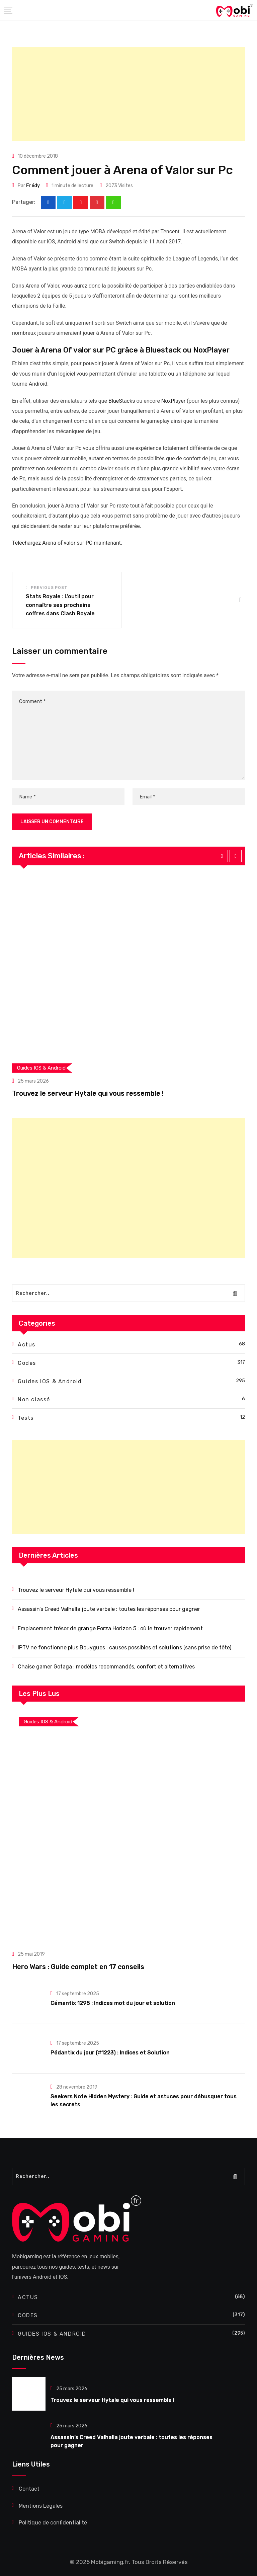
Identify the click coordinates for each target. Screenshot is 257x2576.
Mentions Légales (41, 2506)
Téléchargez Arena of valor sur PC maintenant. (67, 543)
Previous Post (49, 587)
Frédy (33, 185)
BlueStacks (121, 401)
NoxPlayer (173, 401)
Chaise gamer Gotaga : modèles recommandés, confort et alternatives (106, 1667)
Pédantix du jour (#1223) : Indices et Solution (110, 2052)
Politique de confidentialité (53, 2522)
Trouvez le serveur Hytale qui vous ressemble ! (88, 1093)
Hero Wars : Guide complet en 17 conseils (78, 1967)
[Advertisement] (128, 94)
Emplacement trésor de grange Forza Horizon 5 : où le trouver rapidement (110, 1628)
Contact (29, 2489)
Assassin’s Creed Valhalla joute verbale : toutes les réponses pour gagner (109, 1609)
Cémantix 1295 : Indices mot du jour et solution (113, 2003)
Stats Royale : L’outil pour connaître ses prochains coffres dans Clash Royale (60, 605)
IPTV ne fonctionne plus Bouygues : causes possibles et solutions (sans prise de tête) (124, 1647)
